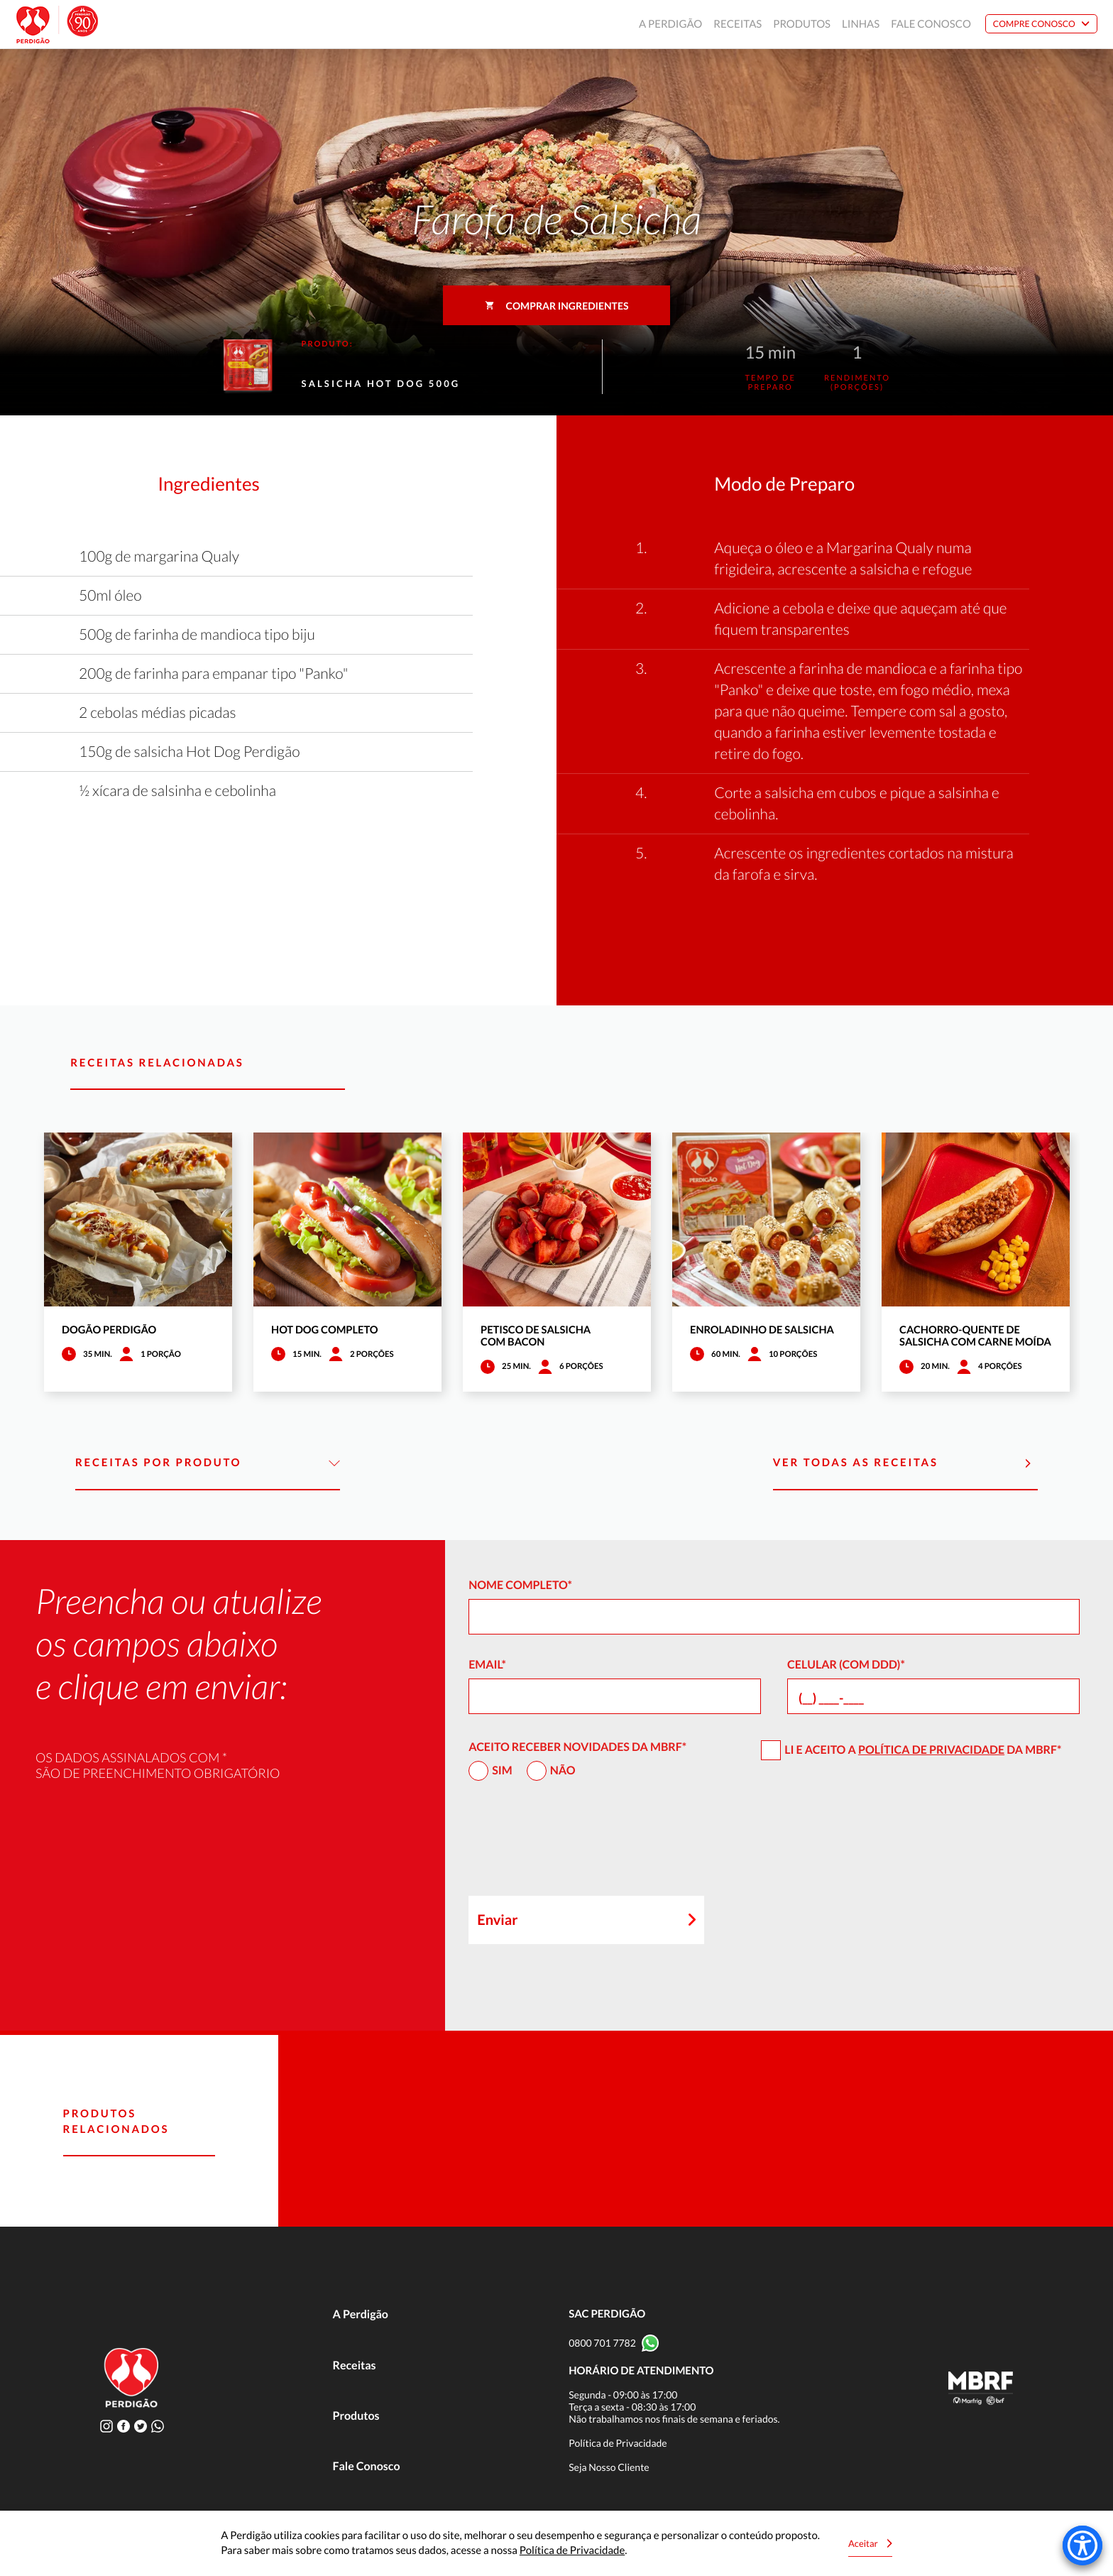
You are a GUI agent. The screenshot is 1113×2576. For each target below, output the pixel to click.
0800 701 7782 (602, 2343)
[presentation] (576, 1844)
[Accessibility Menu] (1082, 2545)
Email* (487, 1664)
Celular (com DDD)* (846, 1664)
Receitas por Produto (207, 1463)
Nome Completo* (520, 1585)
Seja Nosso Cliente (609, 2467)
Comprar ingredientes (557, 306)
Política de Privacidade (931, 1750)
